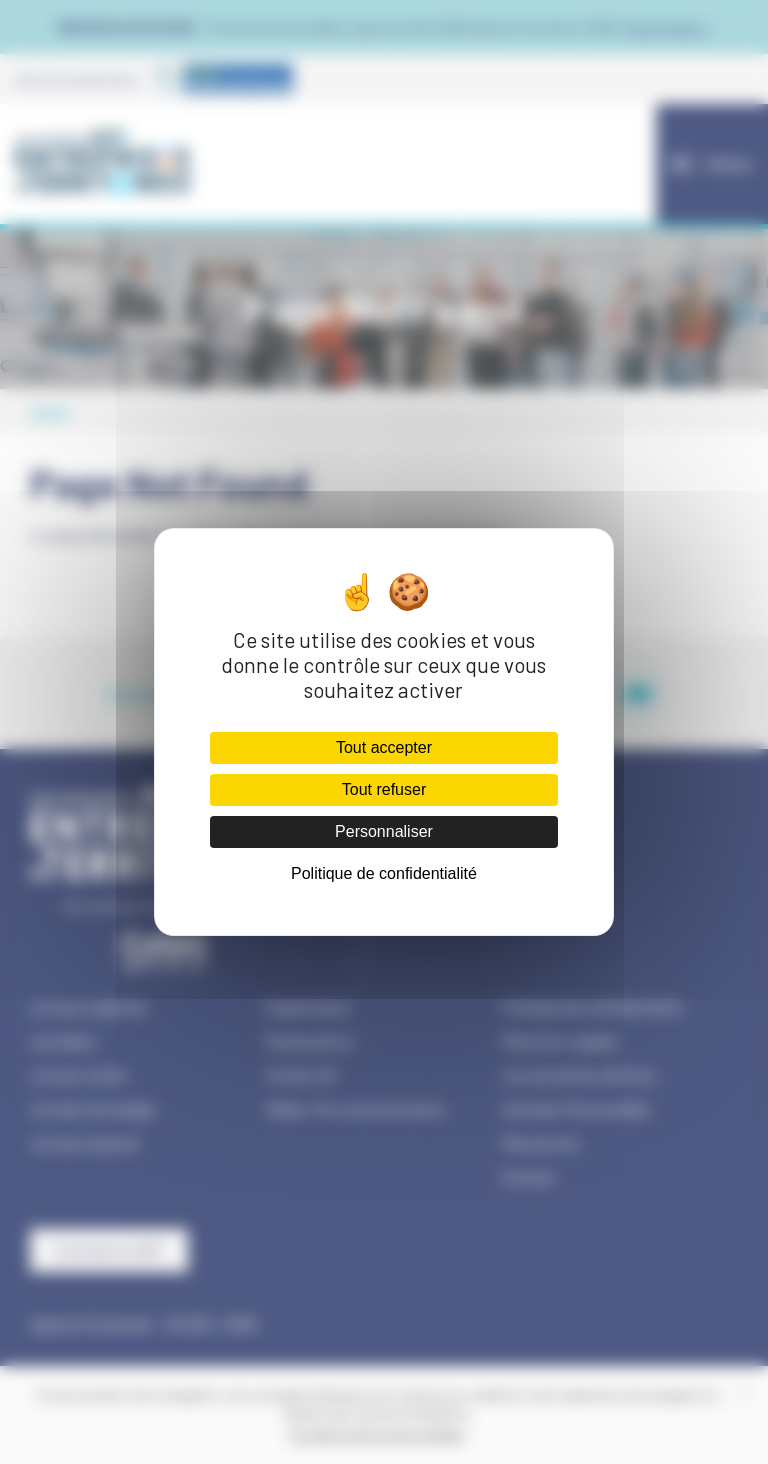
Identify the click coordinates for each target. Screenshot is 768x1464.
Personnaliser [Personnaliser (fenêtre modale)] (384, 831)
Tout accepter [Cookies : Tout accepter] (384, 747)
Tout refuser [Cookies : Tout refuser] (384, 789)
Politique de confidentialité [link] (384, 873)
